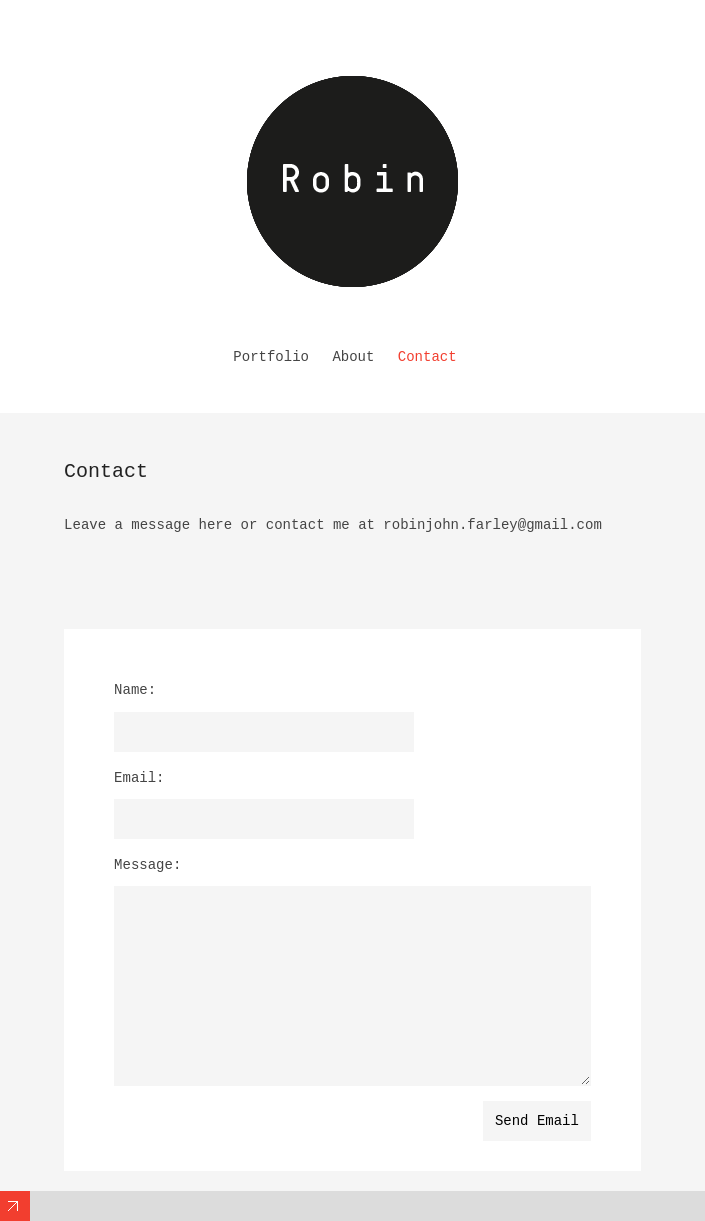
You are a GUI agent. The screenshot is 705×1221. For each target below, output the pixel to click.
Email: (139, 778)
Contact (427, 357)
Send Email (537, 1121)
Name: (135, 690)
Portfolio (271, 357)
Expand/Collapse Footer (15, 1206)
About (353, 357)
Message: (147, 865)
